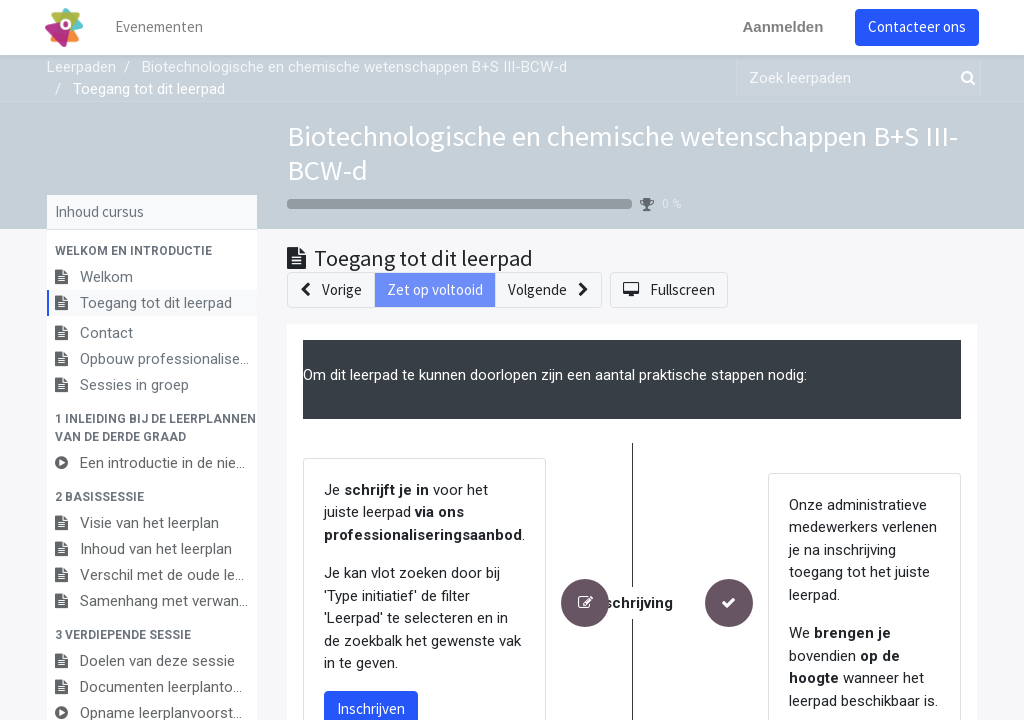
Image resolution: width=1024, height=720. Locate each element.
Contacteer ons (915, 26)
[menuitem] (162, 27)
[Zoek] (964, 78)
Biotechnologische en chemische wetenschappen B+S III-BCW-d (622, 153)
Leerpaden (81, 67)
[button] (152, 251)
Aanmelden (780, 26)
